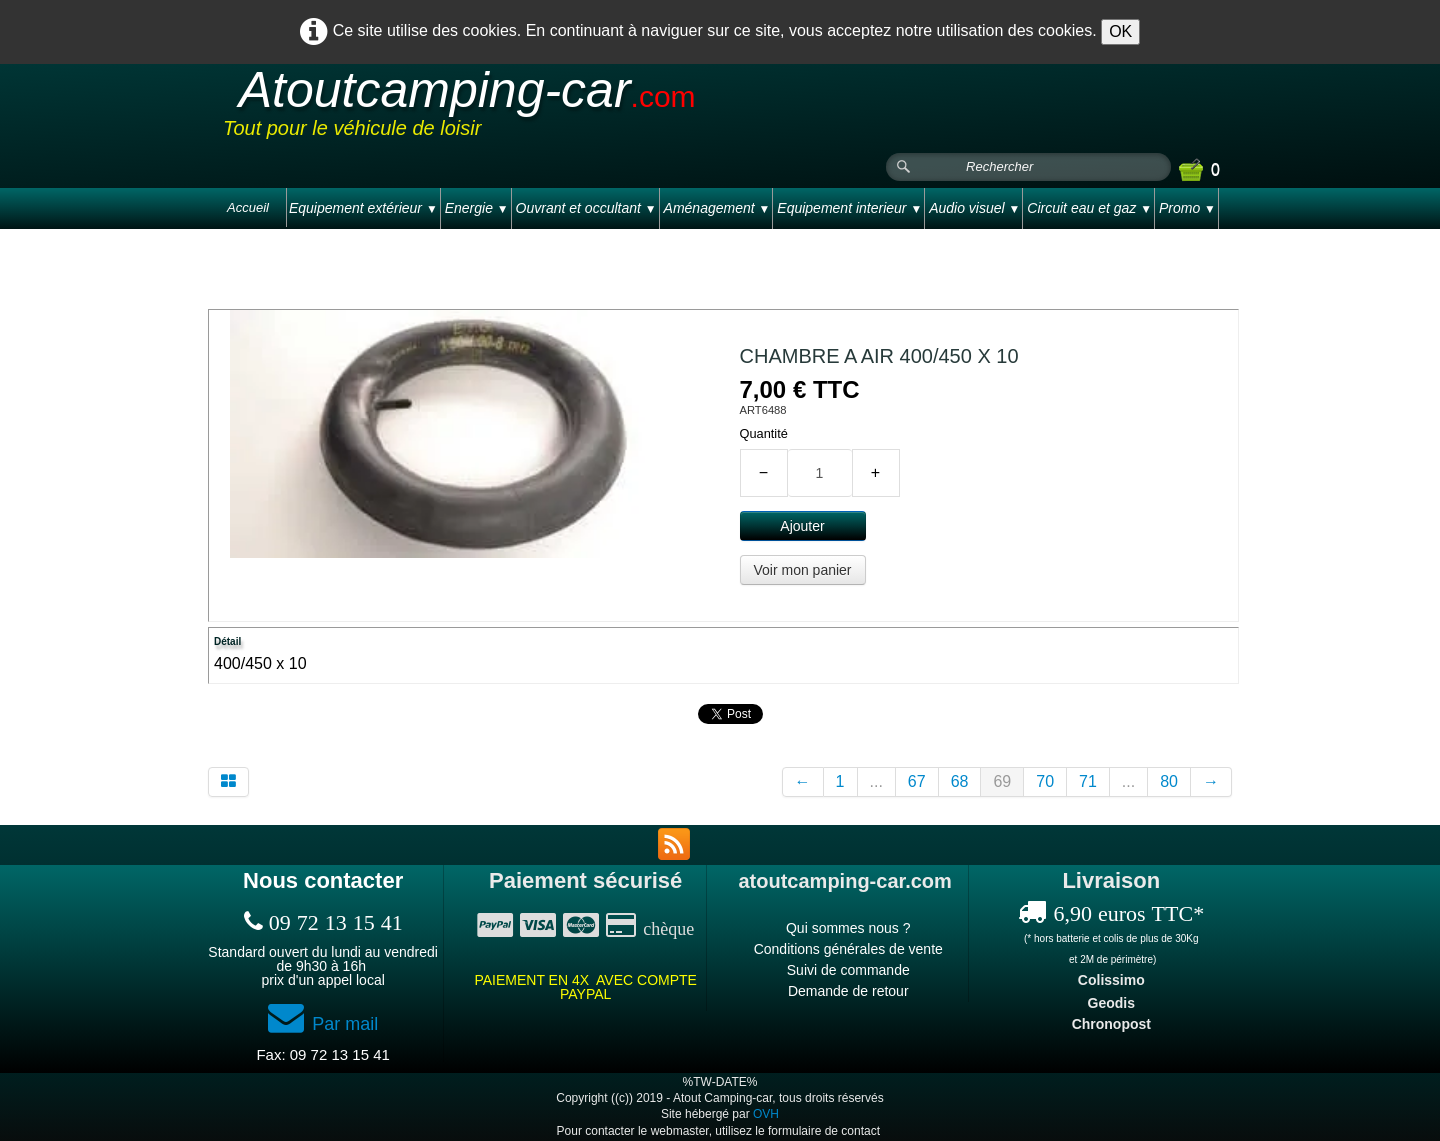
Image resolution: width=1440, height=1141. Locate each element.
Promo (1187, 208)
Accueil (248, 207)
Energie (477, 208)
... (876, 781)
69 (1002, 781)
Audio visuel (974, 208)
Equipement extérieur (363, 208)
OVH (766, 1114)
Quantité (764, 433)
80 (1169, 781)
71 (1088, 781)
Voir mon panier (802, 570)
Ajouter (802, 526)
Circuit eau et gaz (1089, 208)
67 (917, 781)
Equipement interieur (849, 208)
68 (960, 781)
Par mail (323, 1024)
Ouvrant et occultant (586, 208)
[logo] (602, 109)
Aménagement (717, 208)
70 (1045, 781)
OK (1120, 31)
